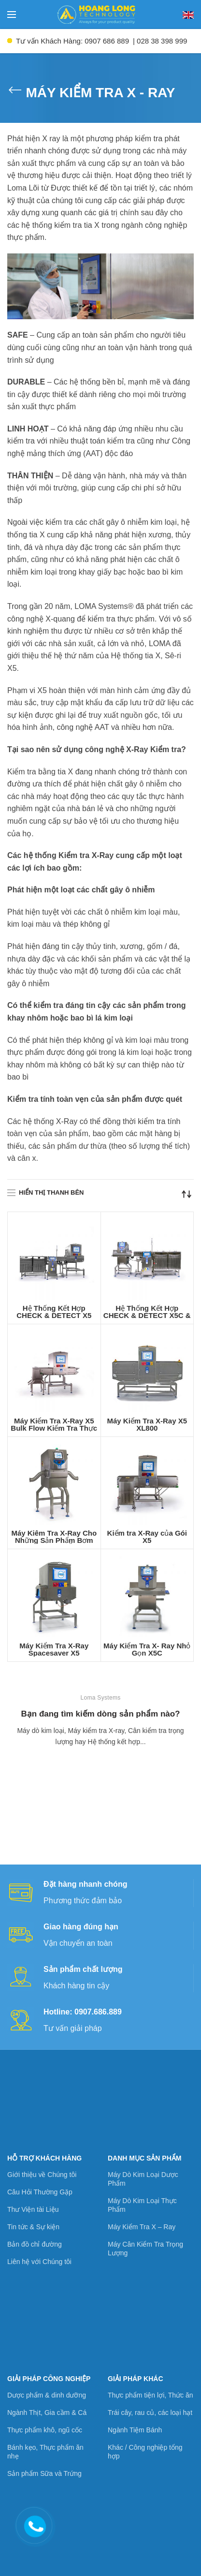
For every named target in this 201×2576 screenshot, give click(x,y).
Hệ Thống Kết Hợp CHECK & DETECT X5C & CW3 (147, 1315)
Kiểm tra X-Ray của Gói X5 (147, 1536)
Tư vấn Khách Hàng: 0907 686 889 (72, 41)
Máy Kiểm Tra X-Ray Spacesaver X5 (53, 1649)
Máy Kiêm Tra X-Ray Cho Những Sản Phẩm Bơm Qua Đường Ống (54, 1540)
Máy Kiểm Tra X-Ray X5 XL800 (147, 1424)
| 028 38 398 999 (160, 41)
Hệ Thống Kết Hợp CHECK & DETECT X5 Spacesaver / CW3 (53, 1315)
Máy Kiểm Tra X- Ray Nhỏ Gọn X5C (146, 1649)
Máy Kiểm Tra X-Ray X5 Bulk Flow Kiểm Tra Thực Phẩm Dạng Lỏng (54, 1428)
